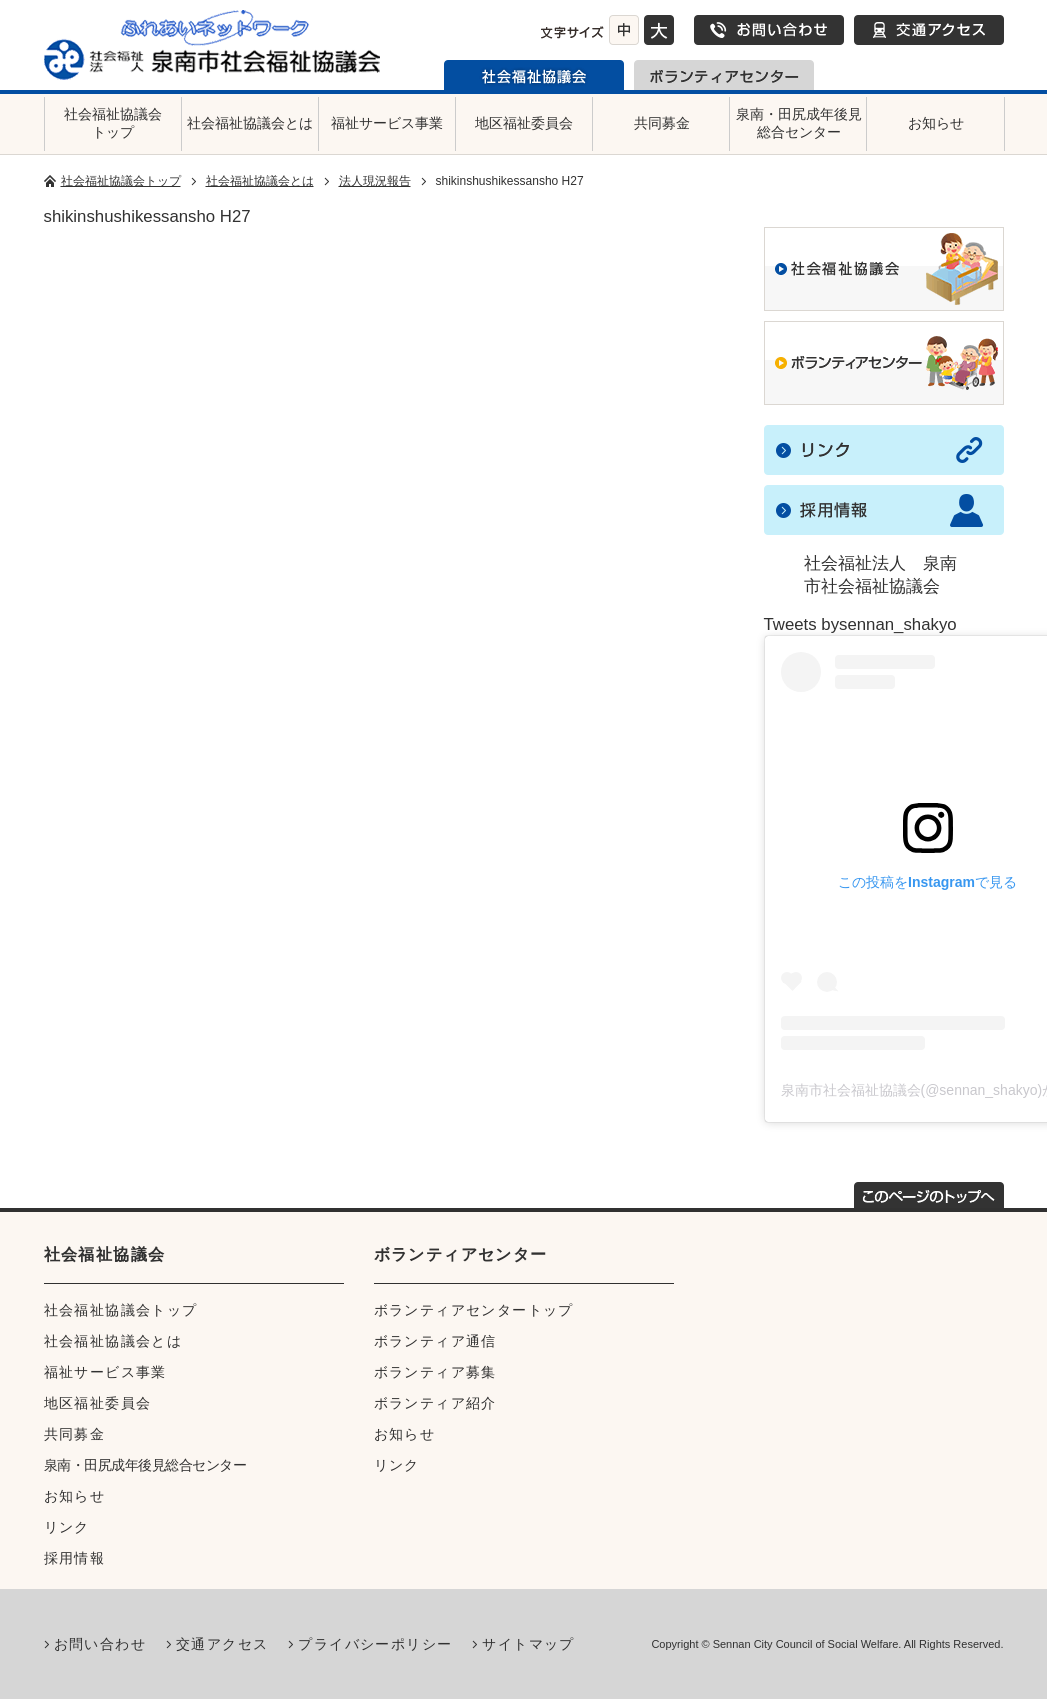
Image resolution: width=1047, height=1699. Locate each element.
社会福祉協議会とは (250, 123)
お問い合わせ (769, 30)
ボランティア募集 (435, 1372)
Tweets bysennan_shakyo (860, 624)
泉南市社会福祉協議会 (534, 75)
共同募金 (662, 123)
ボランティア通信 (435, 1341)
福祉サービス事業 (387, 123)
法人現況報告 (375, 181)
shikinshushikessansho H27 (147, 216)
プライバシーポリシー (375, 1644)
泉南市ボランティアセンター (724, 75)
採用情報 (75, 1558)
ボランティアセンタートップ (474, 1310)
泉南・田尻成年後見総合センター (799, 123)
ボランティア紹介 (435, 1403)
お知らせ (936, 123)
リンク (67, 1527)
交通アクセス (929, 30)
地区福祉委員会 (524, 123)
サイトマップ (528, 1644)
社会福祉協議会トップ (113, 123)
